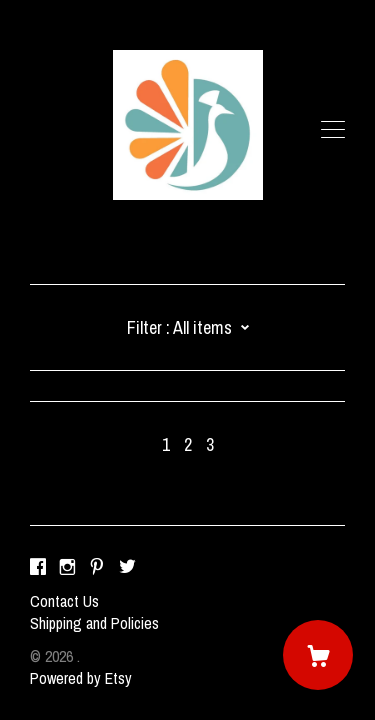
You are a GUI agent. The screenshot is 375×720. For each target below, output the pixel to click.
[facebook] (38, 567)
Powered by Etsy (81, 678)
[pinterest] (97, 567)
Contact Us (64, 601)
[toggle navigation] (333, 130)
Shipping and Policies (94, 623)
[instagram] (67, 567)
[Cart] (318, 655)
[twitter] (127, 567)
